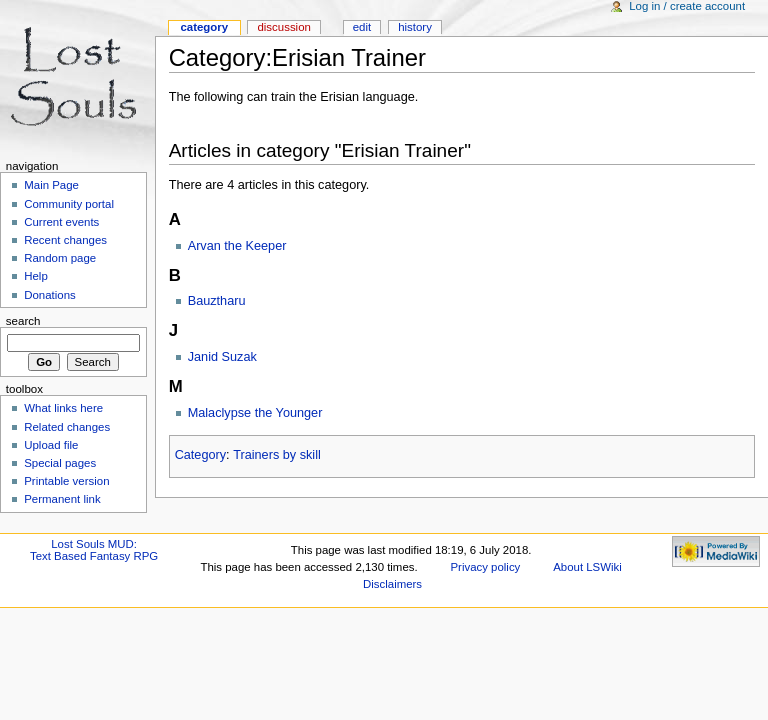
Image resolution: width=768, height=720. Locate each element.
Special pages (60, 463)
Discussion (283, 27)
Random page (60, 258)
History (415, 27)
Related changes (67, 427)
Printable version (66, 481)
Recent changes (65, 240)
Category (200, 455)
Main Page (51, 185)
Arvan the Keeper (237, 246)
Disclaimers (392, 584)
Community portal (69, 204)
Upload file (51, 445)
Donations (50, 295)
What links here (63, 408)
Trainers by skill (277, 455)
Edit (362, 27)
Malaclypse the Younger (255, 413)
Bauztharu (217, 301)
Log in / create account (687, 6)
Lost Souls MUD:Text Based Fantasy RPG (94, 550)
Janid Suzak (222, 357)
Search (23, 321)
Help (36, 276)
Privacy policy (486, 567)
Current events (61, 222)
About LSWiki (587, 567)
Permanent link (62, 499)
